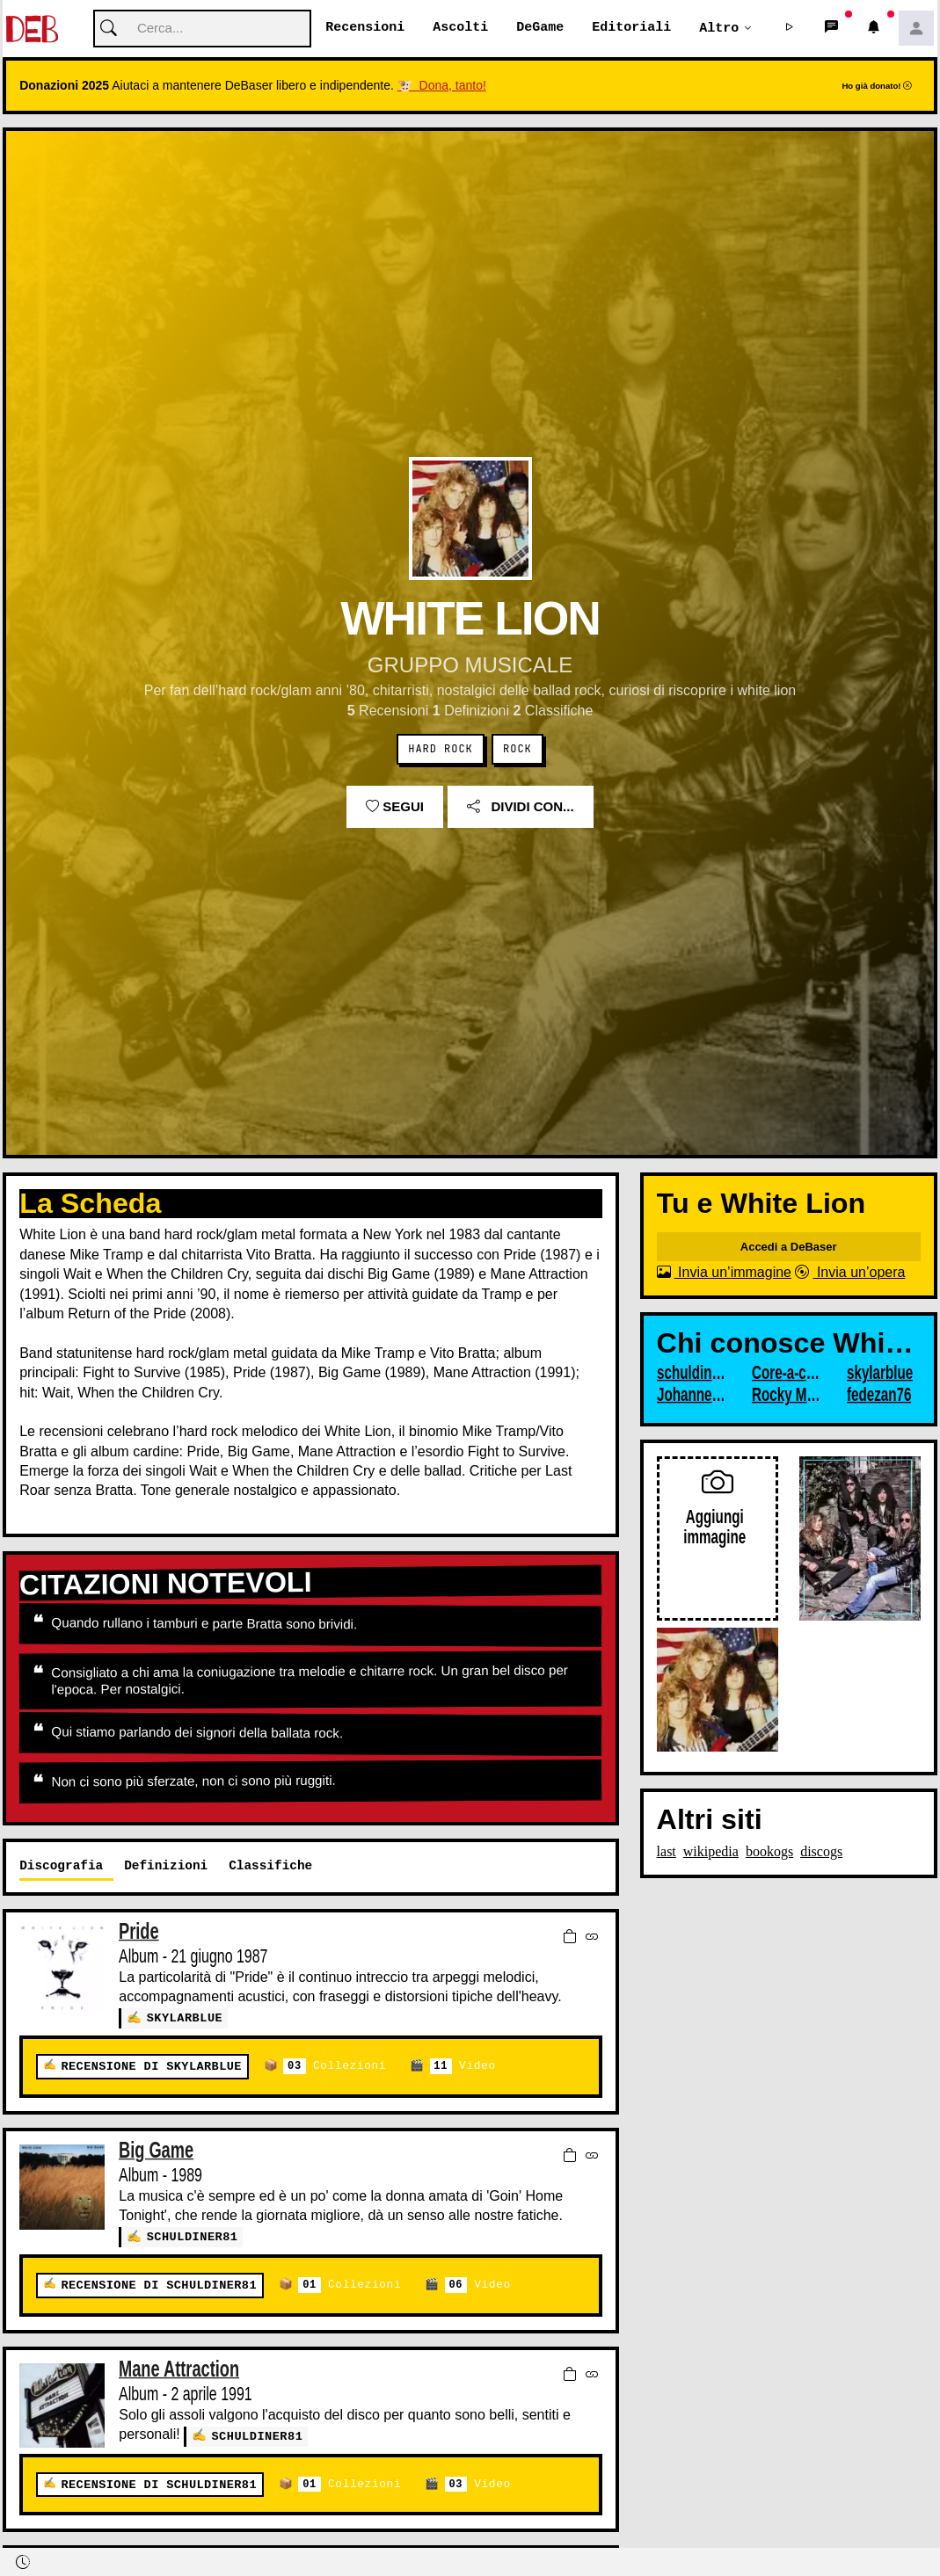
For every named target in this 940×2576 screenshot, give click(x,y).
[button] (789, 29)
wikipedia (711, 1852)
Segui (395, 807)
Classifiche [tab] (270, 1866)
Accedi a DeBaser (788, 1247)
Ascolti (460, 28)
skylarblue (185, 2018)
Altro (719, 28)
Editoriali (631, 28)
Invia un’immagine (724, 1273)
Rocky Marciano (787, 1395)
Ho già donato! (877, 86)
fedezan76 (879, 1395)
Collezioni (334, 2066)
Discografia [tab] (61, 1866)
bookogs (769, 1852)
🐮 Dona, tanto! (441, 86)
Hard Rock (440, 750)
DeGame (540, 28)
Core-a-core (787, 1373)
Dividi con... (520, 807)
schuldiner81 (192, 2236)
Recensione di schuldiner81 (158, 2283)
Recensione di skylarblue (151, 2066)
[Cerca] (202, 29)
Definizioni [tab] (166, 1866)
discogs (821, 1852)
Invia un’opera (850, 1273)
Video (462, 2066)
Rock (517, 750)
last (666, 1852)
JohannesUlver (692, 1395)
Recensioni (364, 28)
